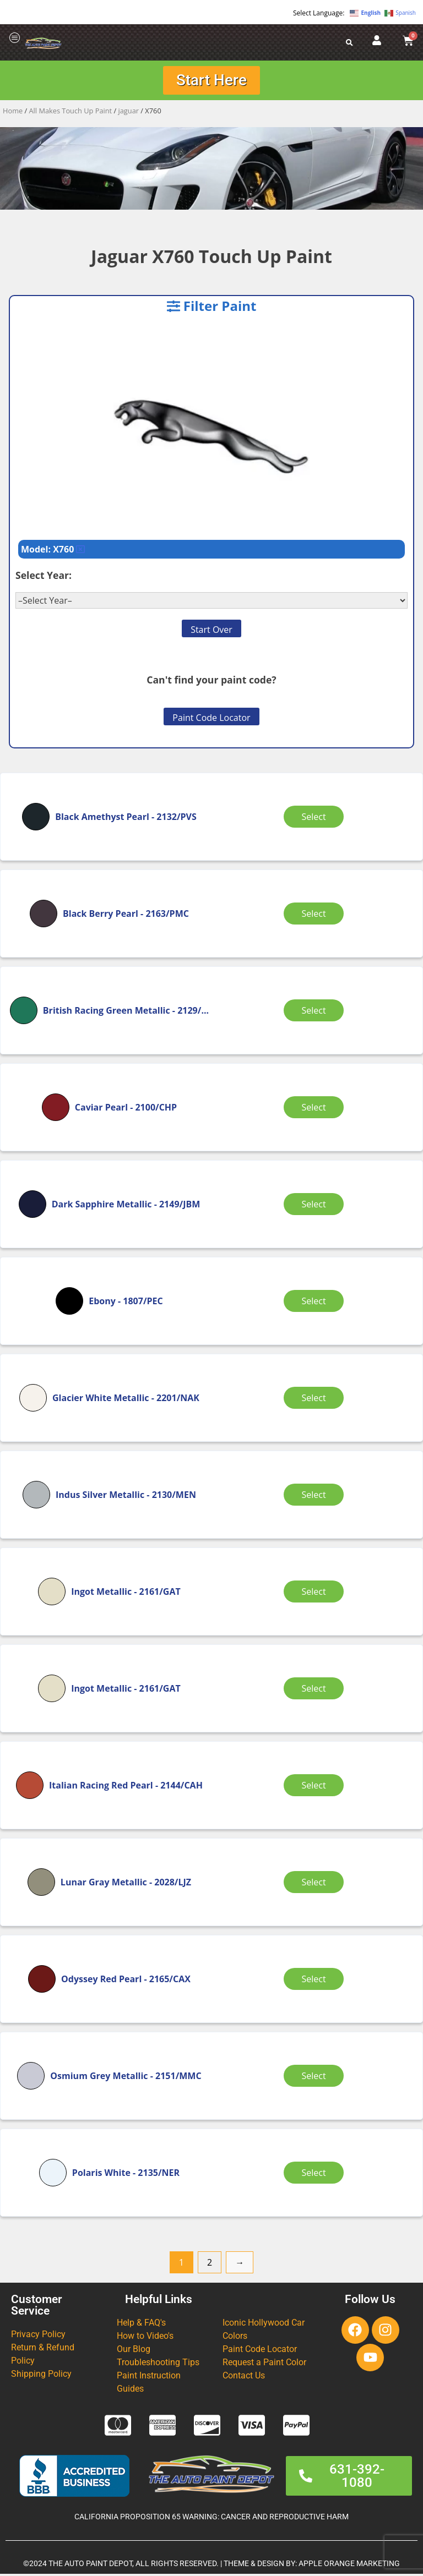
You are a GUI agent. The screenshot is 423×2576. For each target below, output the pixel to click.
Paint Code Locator (211, 720)
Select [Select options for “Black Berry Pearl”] (316, 916)
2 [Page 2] (209, 2264)
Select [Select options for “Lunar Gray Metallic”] (316, 1884)
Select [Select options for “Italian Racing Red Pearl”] (316, 1787)
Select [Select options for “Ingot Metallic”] (316, 1594)
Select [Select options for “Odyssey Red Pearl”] (316, 1981)
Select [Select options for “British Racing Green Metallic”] (316, 1013)
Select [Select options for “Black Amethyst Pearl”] (316, 819)
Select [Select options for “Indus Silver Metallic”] (316, 1497)
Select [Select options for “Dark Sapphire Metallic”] (316, 1206)
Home (13, 113)
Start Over (211, 632)
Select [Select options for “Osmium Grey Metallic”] (316, 2078)
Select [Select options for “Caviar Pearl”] (316, 1109)
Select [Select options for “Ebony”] (316, 1303)
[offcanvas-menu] (15, 38)
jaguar (128, 113)
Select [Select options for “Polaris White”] (316, 2175)
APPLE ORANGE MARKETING (349, 2565)
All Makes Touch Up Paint (70, 113)
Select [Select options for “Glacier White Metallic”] (316, 1400)
